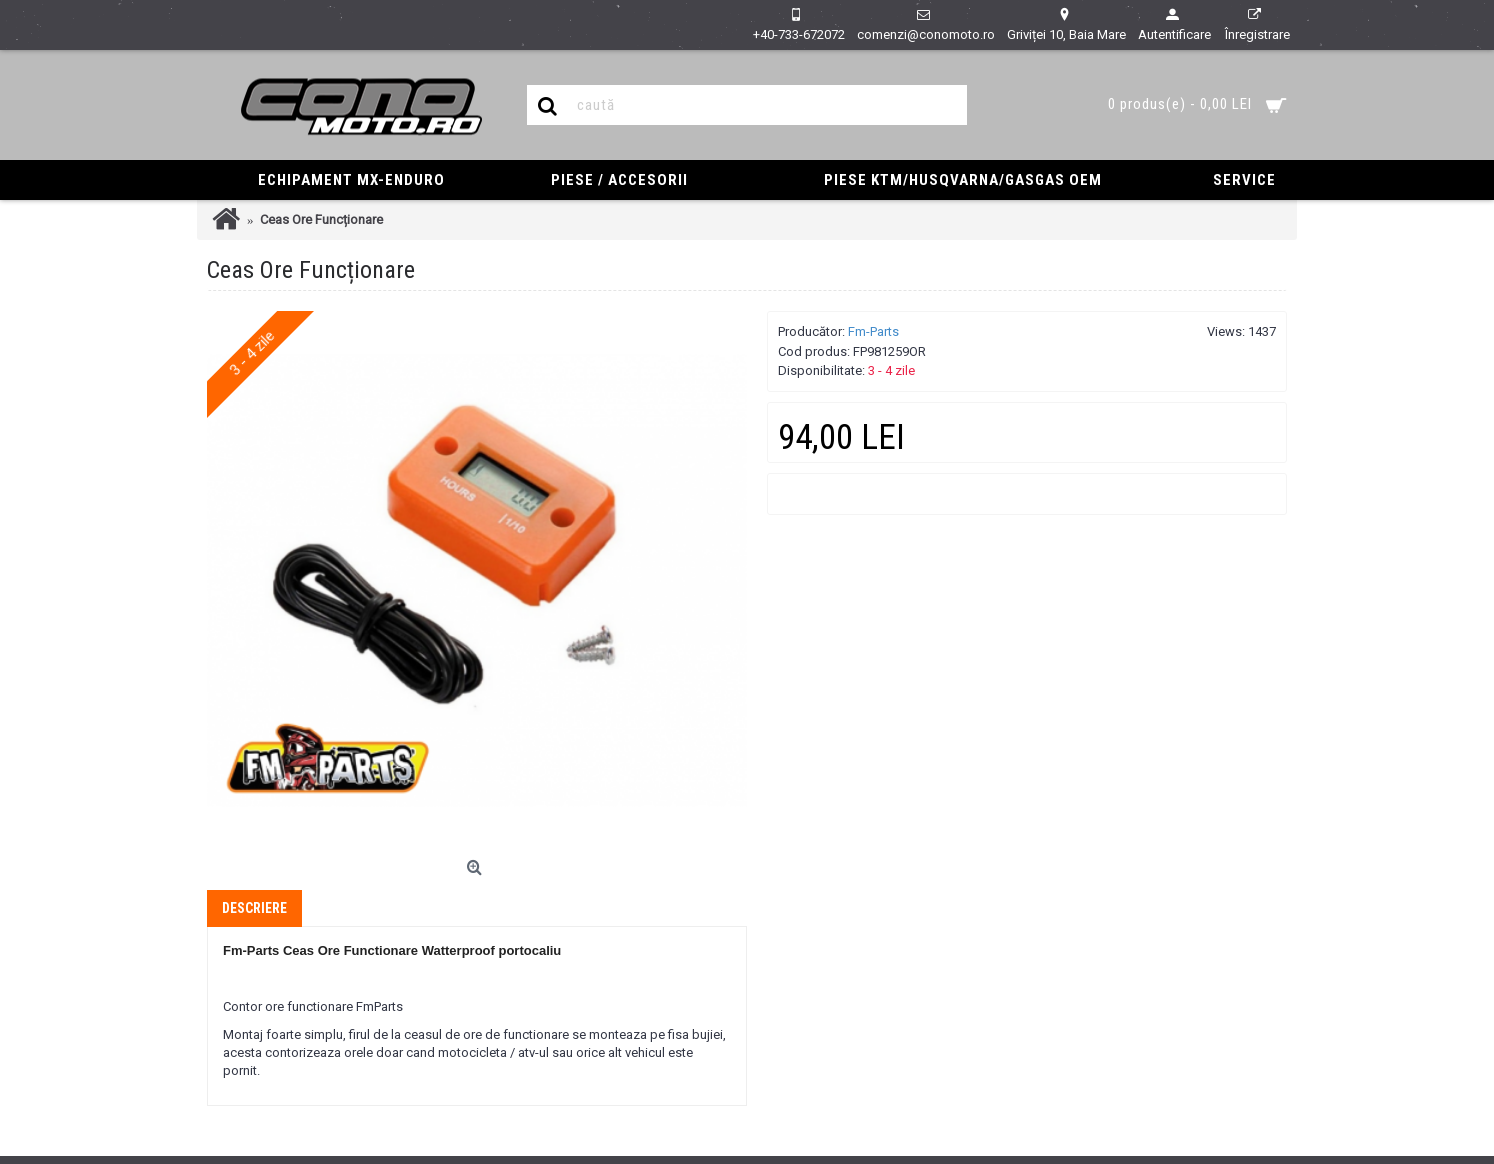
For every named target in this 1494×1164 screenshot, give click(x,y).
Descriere (254, 908)
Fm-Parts (873, 331)
